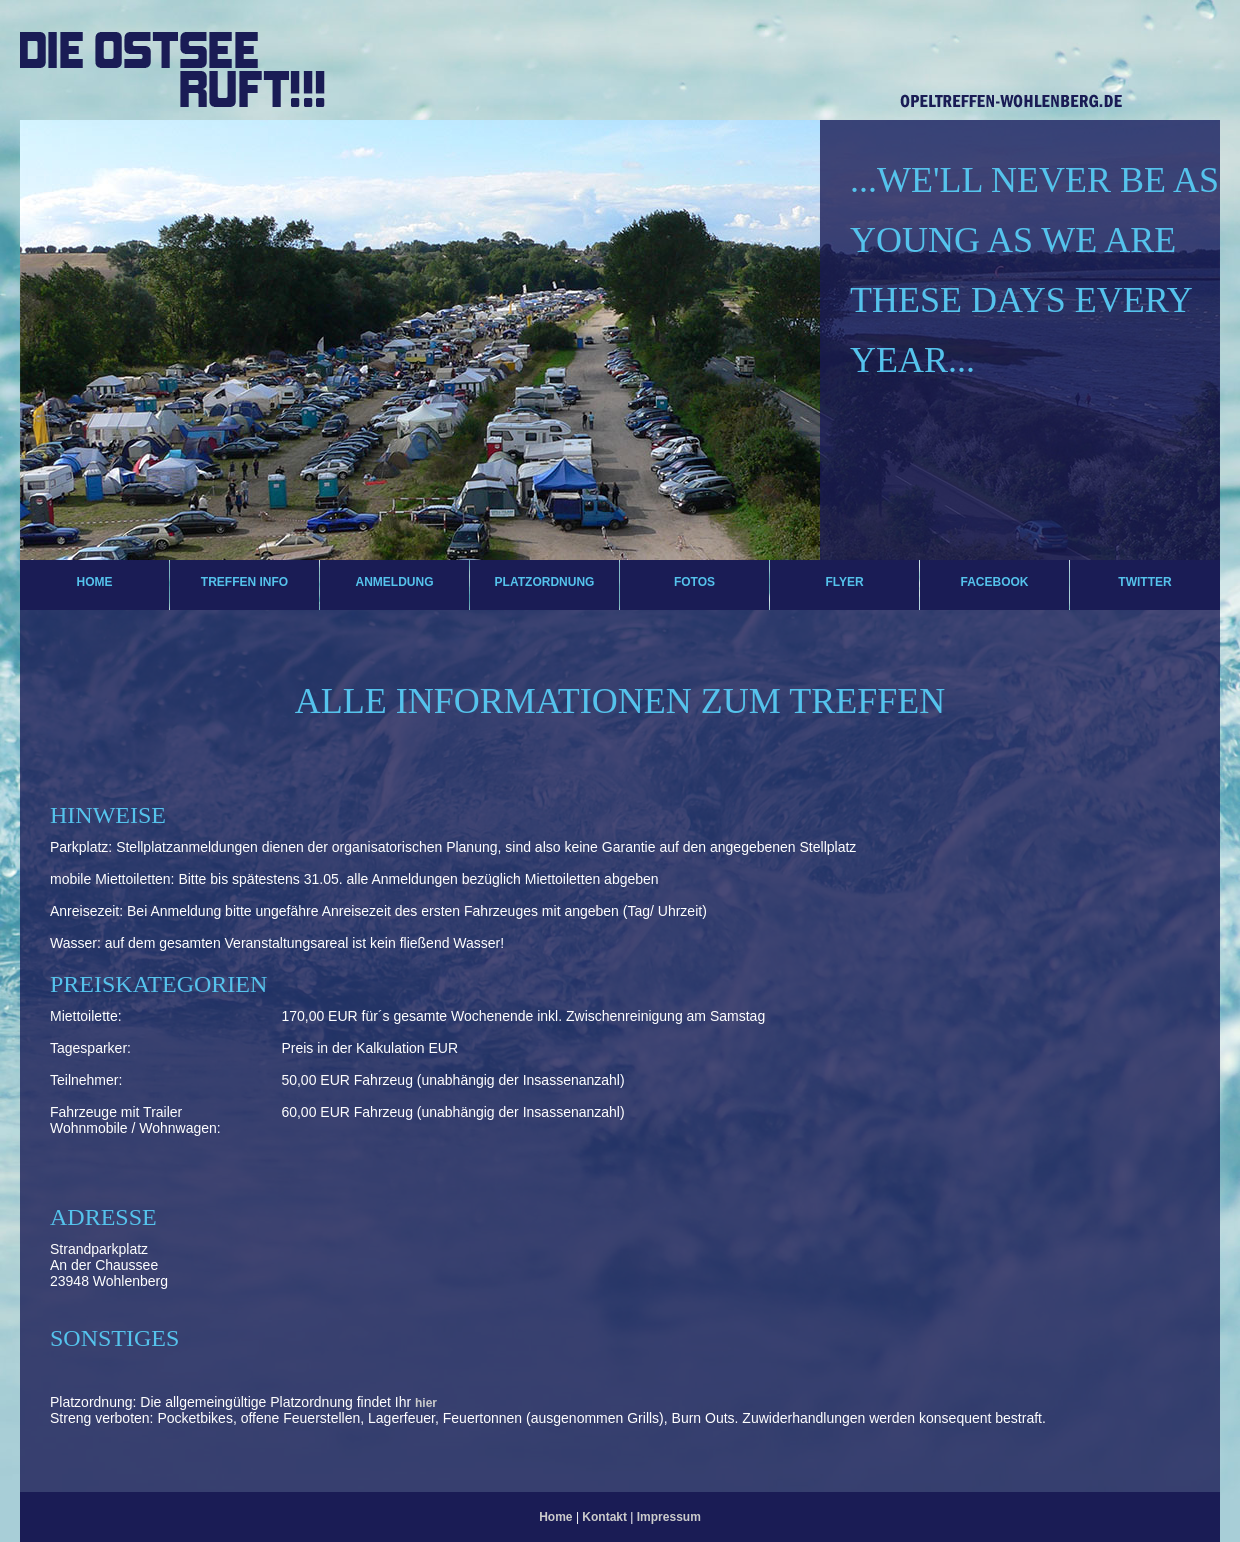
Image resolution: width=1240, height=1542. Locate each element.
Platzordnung (545, 582)
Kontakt (606, 1517)
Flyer (844, 582)
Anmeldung (395, 582)
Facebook (994, 582)
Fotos (694, 582)
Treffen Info (244, 582)
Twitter (1144, 582)
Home (95, 582)
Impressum (669, 1517)
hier (426, 1403)
